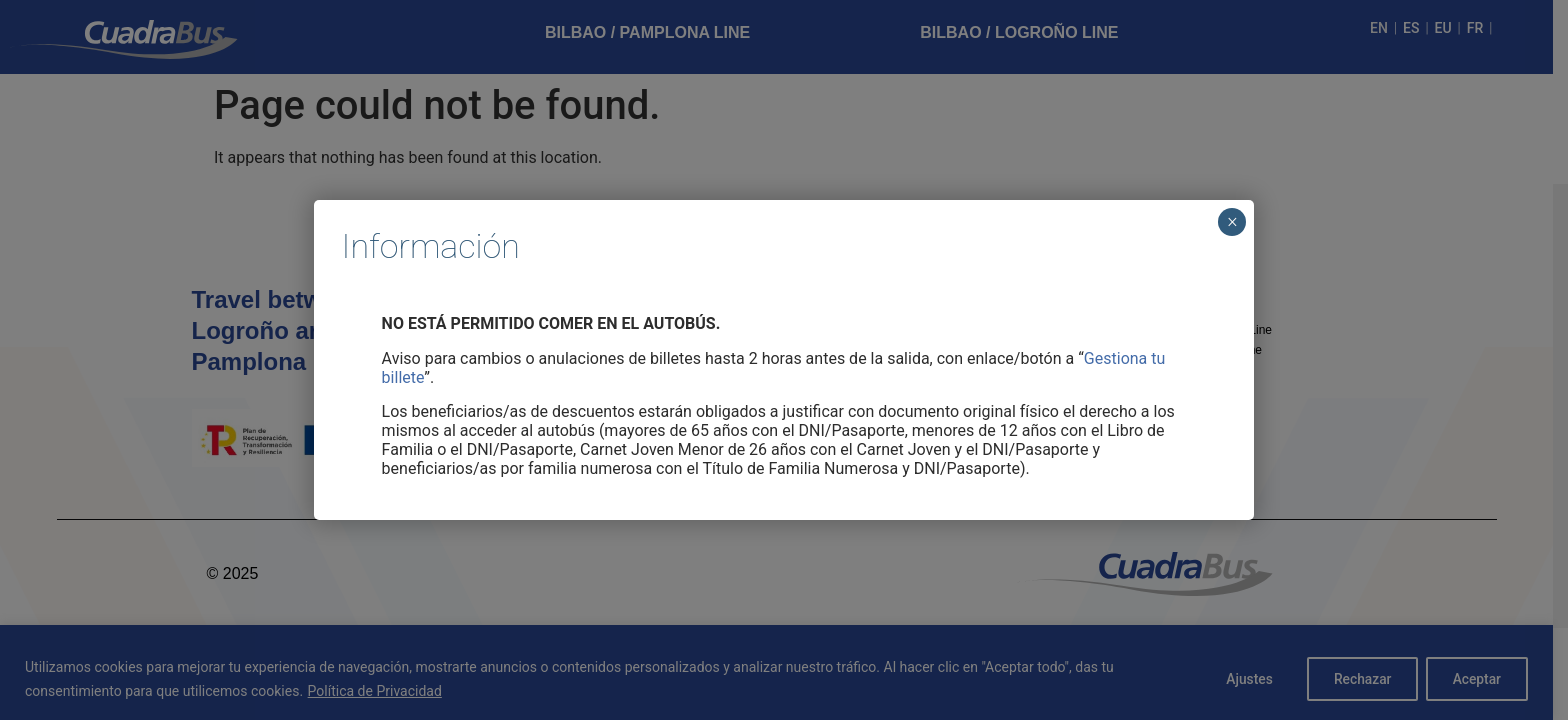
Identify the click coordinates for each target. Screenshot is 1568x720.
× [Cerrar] (1232, 222)
